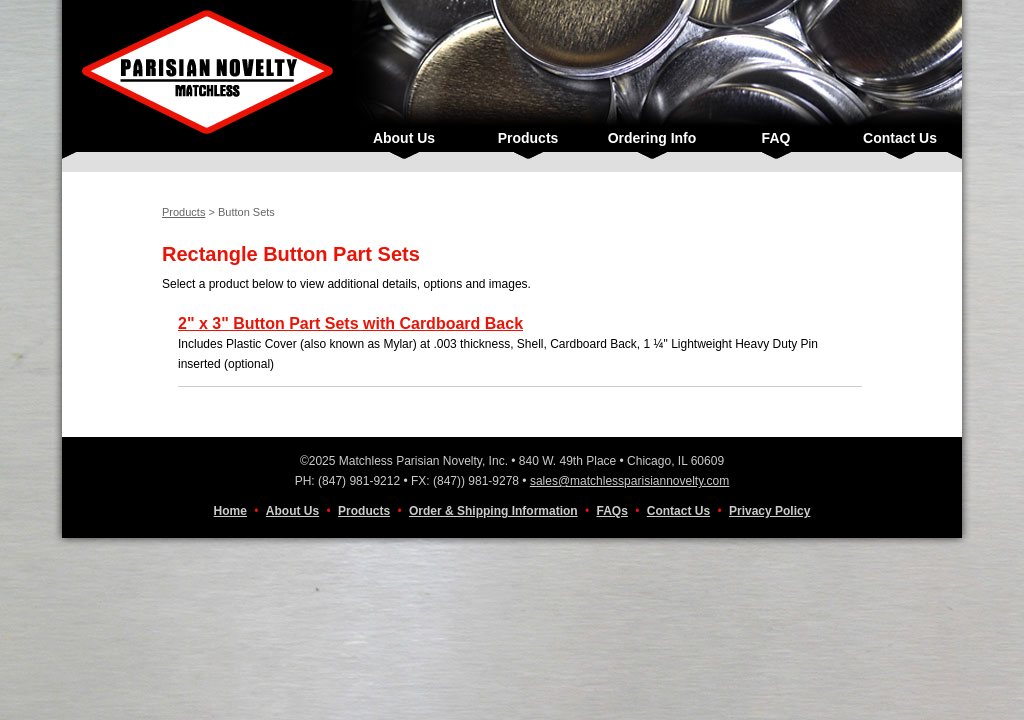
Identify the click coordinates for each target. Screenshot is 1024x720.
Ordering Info (652, 138)
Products (528, 138)
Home (230, 511)
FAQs (612, 511)
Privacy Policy (769, 511)
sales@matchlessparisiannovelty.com (629, 481)
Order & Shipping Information (493, 511)
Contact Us (900, 138)
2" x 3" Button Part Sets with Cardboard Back (350, 323)
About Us (404, 138)
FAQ (776, 138)
